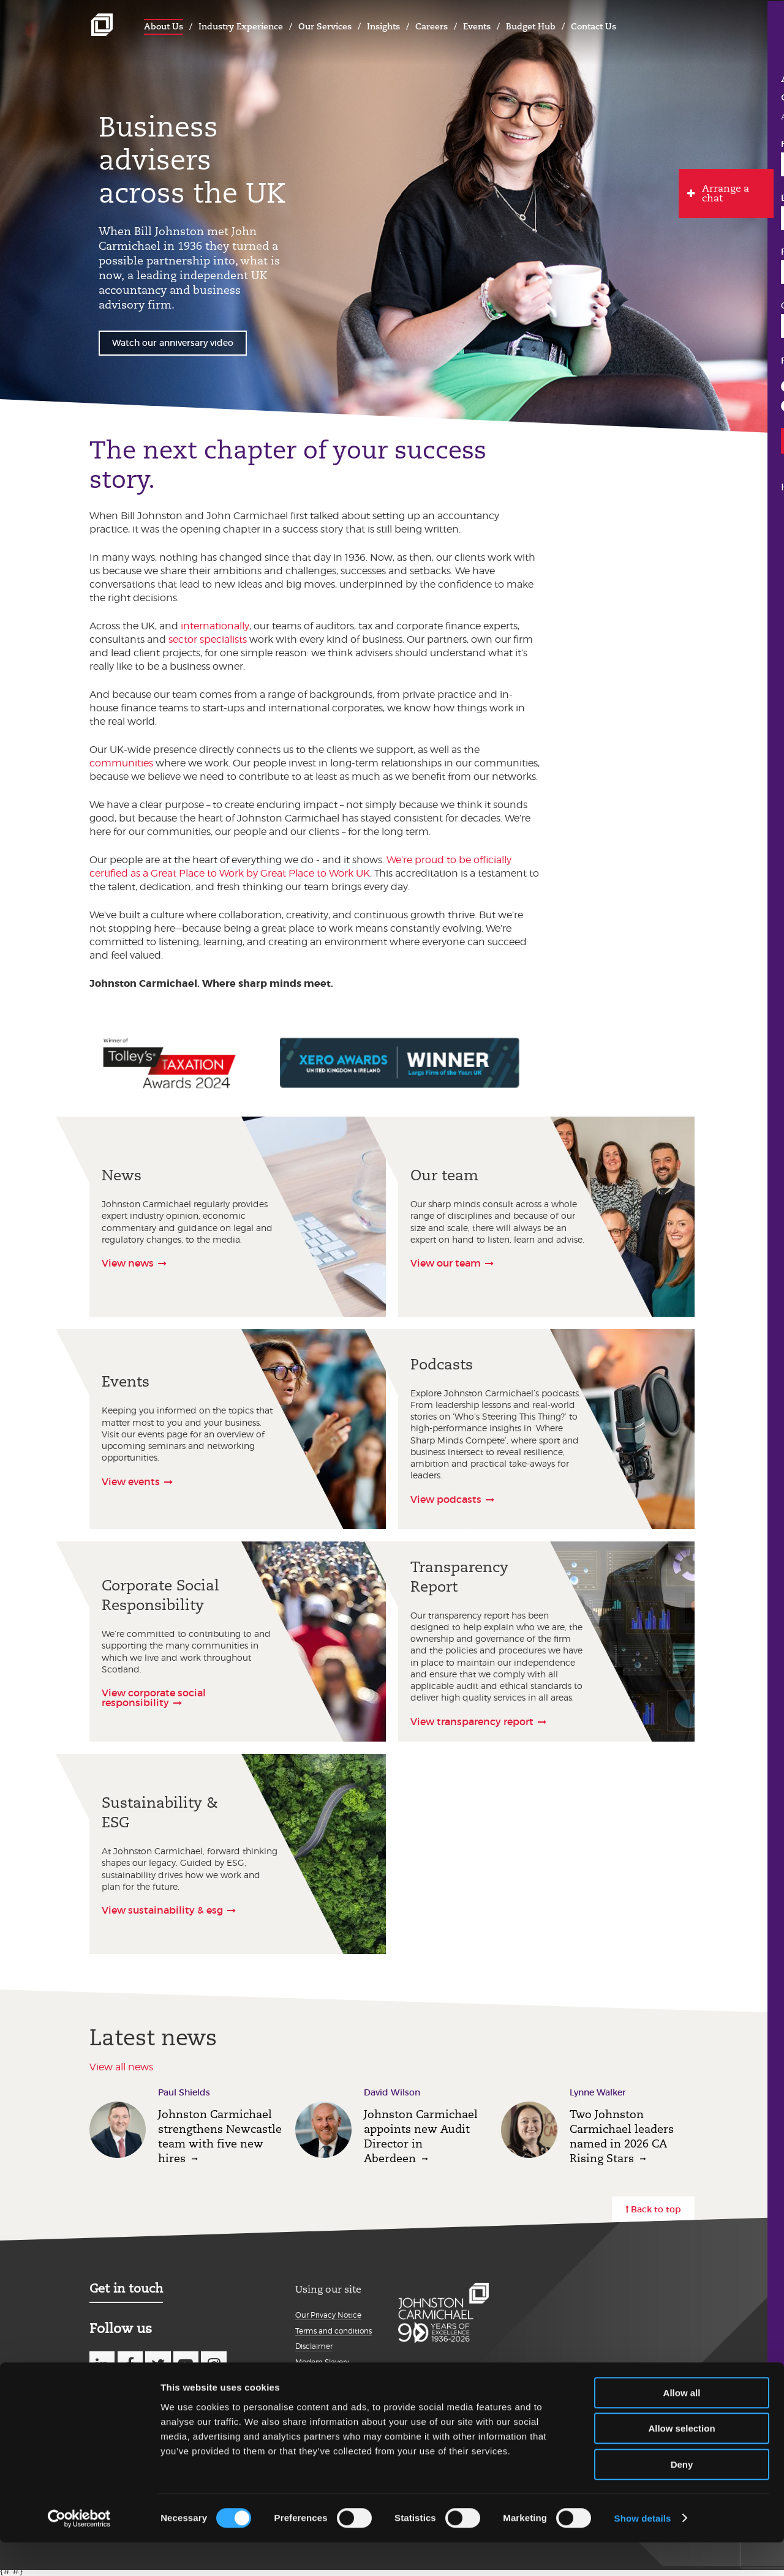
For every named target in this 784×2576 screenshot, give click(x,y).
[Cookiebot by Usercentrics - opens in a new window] (79, 2552)
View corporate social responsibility (154, 1697)
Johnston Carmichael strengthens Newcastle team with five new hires (220, 2136)
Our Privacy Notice (328, 2315)
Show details (642, 2552)
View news (128, 1263)
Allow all (682, 2426)
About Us (163, 26)
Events (477, 26)
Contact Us (593, 26)
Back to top (656, 2209)
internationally (215, 626)
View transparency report (471, 1721)
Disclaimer (314, 2346)
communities (121, 763)
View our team (445, 1263)
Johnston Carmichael (102, 24)
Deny (682, 2498)
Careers (431, 26)
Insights (383, 26)
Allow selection (681, 2462)
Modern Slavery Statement (322, 2367)
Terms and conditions (333, 2330)
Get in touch (126, 2288)
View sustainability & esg (162, 1910)
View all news (121, 2067)
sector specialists (207, 639)
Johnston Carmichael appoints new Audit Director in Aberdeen (421, 2136)
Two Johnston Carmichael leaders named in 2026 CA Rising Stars (622, 2136)
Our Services (325, 26)
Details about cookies (333, 2387)
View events (131, 1481)
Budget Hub (531, 26)
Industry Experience (240, 26)
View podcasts (445, 1499)
